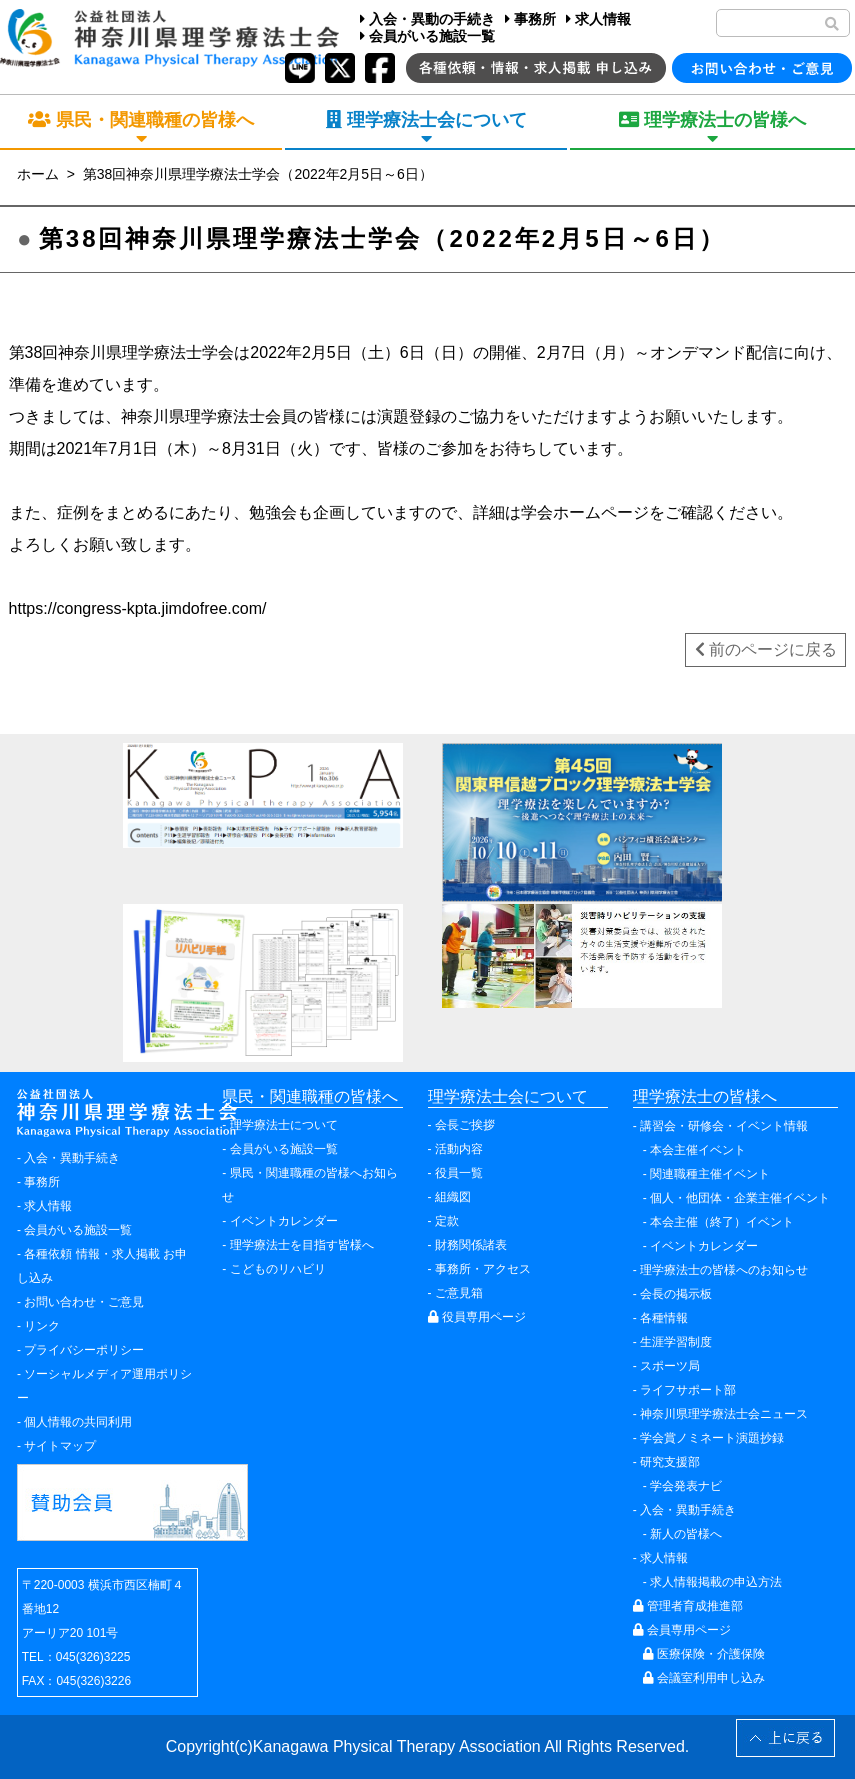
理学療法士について (284, 1125)
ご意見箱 (459, 1293)
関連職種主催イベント (710, 1174)
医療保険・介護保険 (704, 1654)
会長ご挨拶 (465, 1125)
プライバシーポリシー (84, 1350)
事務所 (530, 19)
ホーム (38, 174)
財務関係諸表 (471, 1245)
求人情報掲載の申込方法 (716, 1582)
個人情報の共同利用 (78, 1422)
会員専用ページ (682, 1630)
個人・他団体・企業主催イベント (740, 1198)
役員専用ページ (477, 1317)
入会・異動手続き (72, 1158)
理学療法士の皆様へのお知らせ (724, 1270)
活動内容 (459, 1149)
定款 (447, 1221)
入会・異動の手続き (427, 19)
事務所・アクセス (483, 1269)
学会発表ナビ (686, 1486)
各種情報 (664, 1318)
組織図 (453, 1197)
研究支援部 (670, 1462)
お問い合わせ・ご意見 (84, 1302)
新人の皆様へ (686, 1534)
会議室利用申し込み (704, 1678)
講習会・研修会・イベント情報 (724, 1126)
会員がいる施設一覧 (427, 36)
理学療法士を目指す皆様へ (302, 1245)
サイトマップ (60, 1446)
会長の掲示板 (676, 1294)
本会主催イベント (698, 1150)
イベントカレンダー (284, 1221)
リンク (42, 1326)
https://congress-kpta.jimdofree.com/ (138, 608)
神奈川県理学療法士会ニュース (724, 1414)
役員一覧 (459, 1173)
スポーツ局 (670, 1366)
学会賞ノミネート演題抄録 (712, 1438)
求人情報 (598, 19)
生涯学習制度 (676, 1342)
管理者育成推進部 (688, 1606)
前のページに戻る (766, 649)
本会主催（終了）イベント (722, 1222)
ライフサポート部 (688, 1390)
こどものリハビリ (278, 1269)
